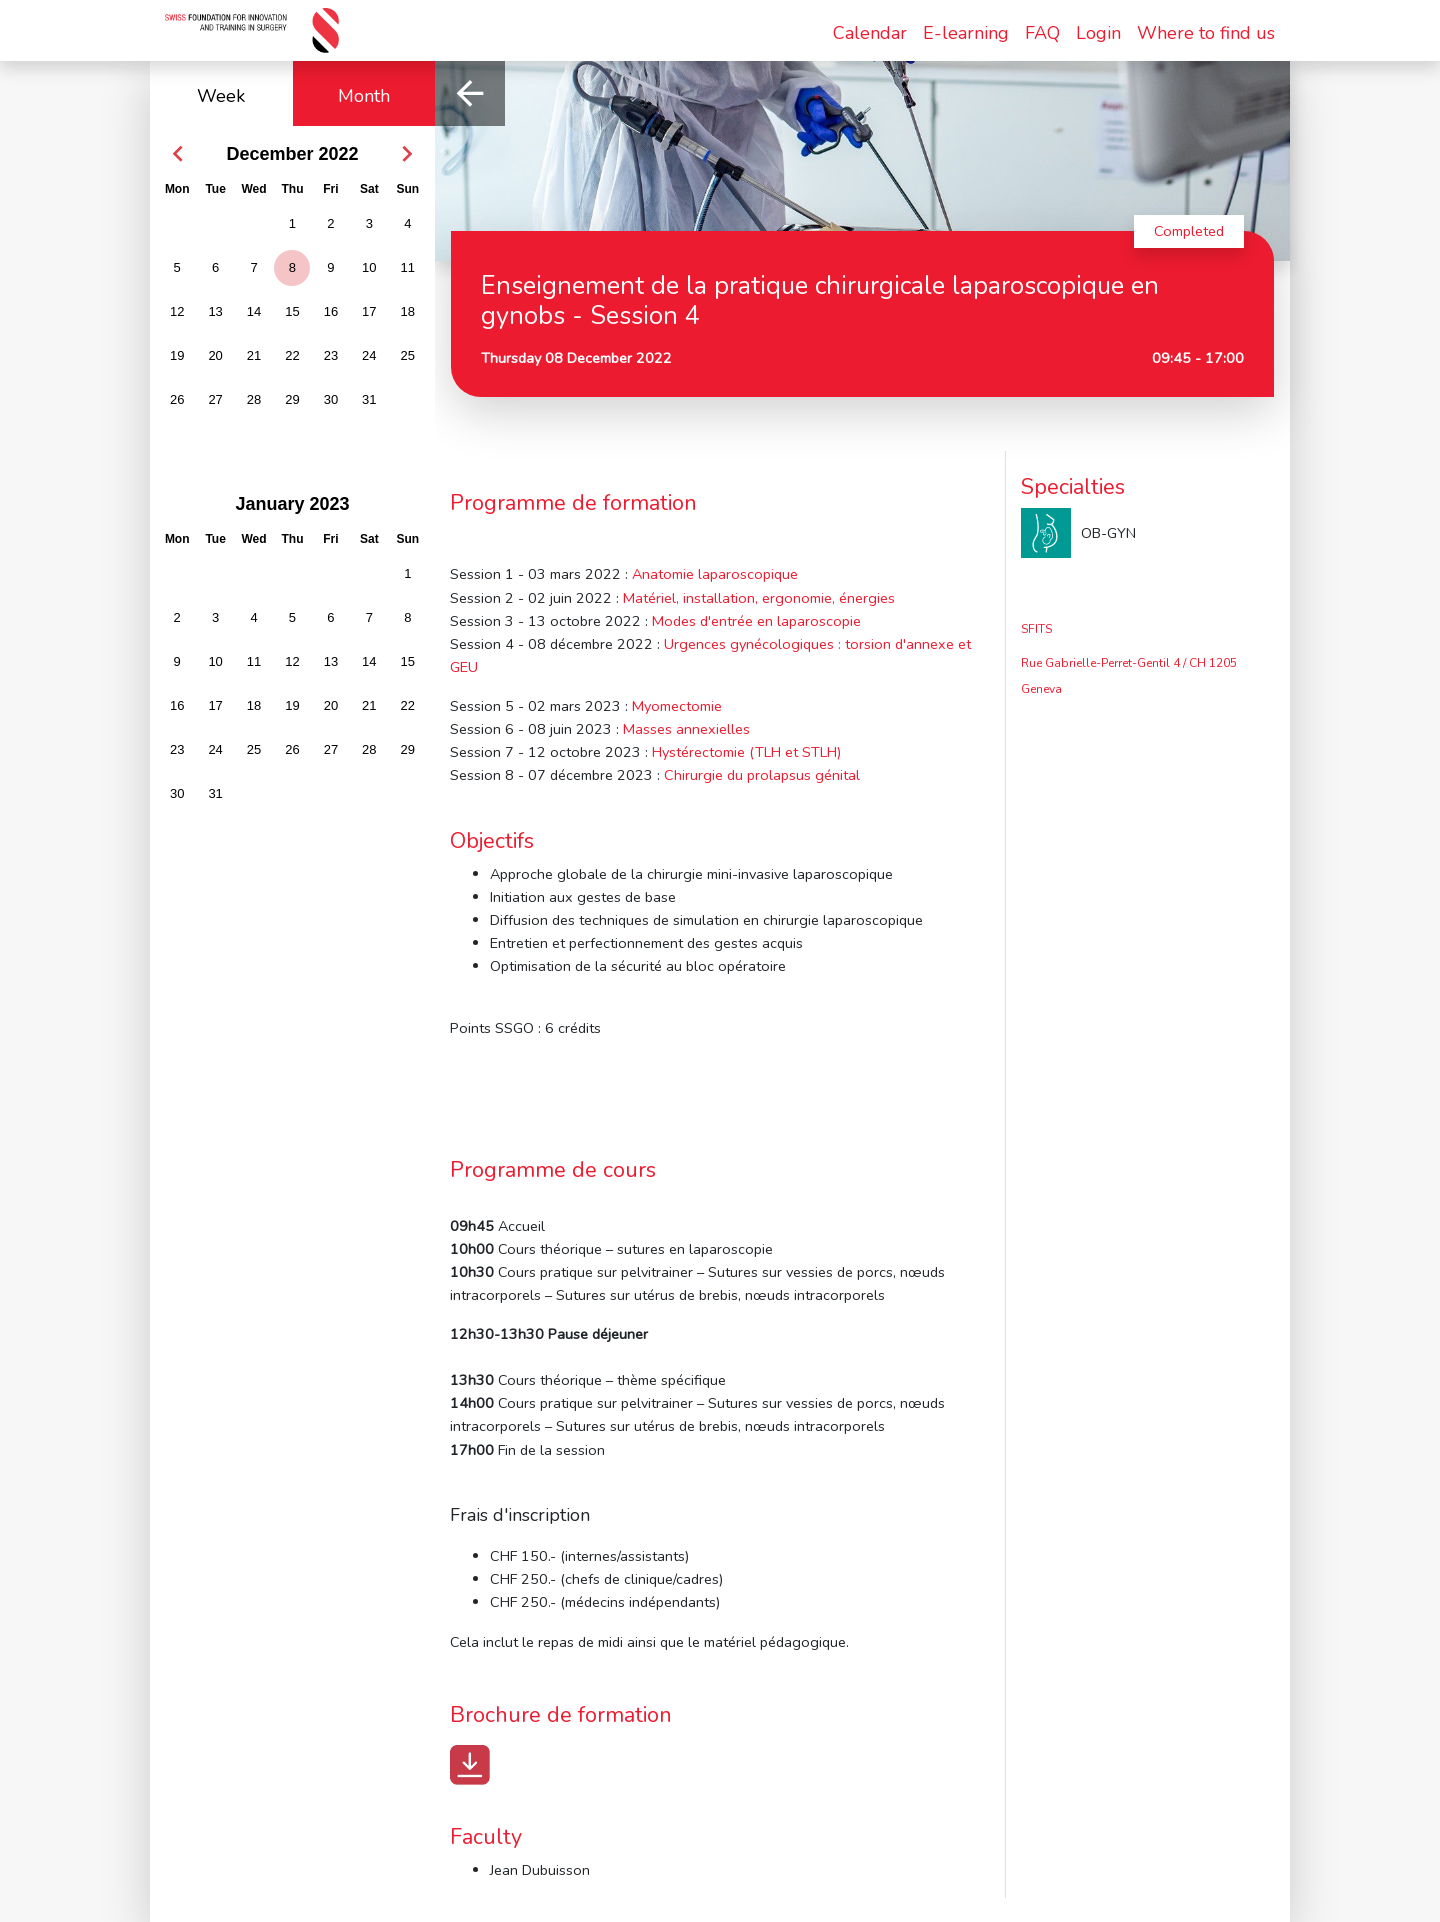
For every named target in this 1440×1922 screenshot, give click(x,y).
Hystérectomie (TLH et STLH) (746, 752)
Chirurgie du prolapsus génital (762, 775)
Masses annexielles (686, 729)
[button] (178, 154)
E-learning (966, 33)
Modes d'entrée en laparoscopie (756, 621)
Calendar (870, 33)
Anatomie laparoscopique (715, 574)
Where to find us (1206, 33)
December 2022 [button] (292, 154)
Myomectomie (677, 706)
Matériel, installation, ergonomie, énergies (759, 598)
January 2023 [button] (292, 504)
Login (1098, 33)
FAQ (1042, 33)
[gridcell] (292, 270)
